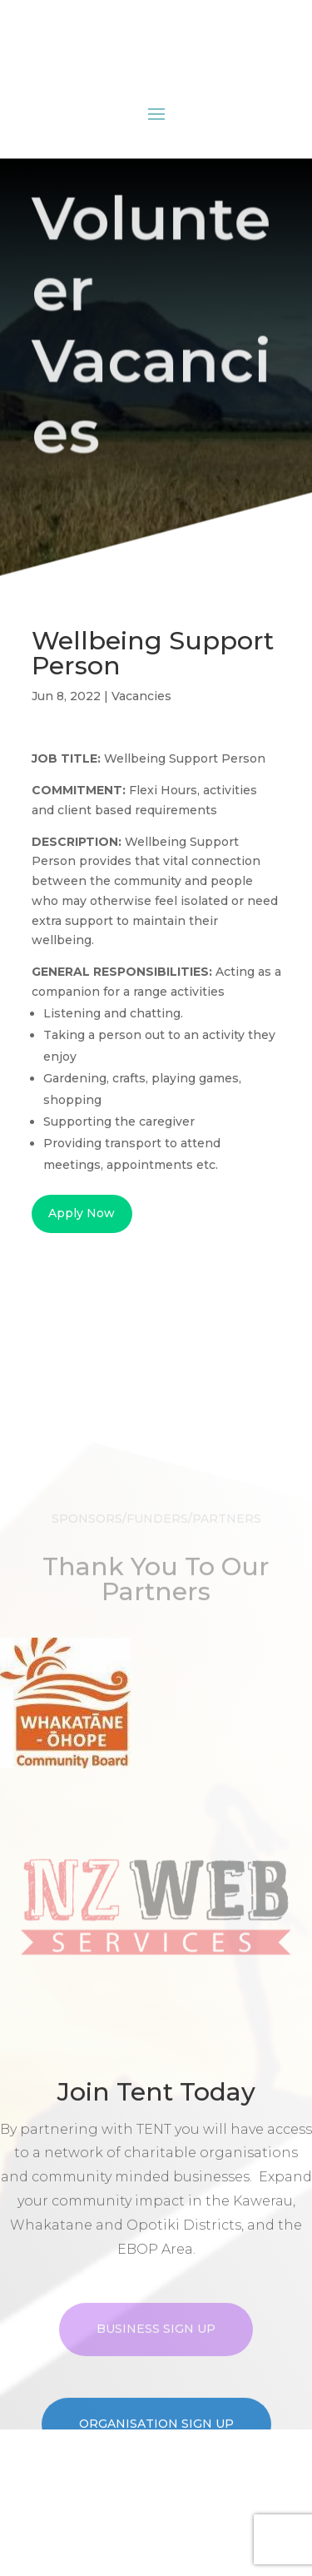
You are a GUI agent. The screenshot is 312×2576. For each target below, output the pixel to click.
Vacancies (141, 696)
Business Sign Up (156, 2374)
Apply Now (81, 1213)
